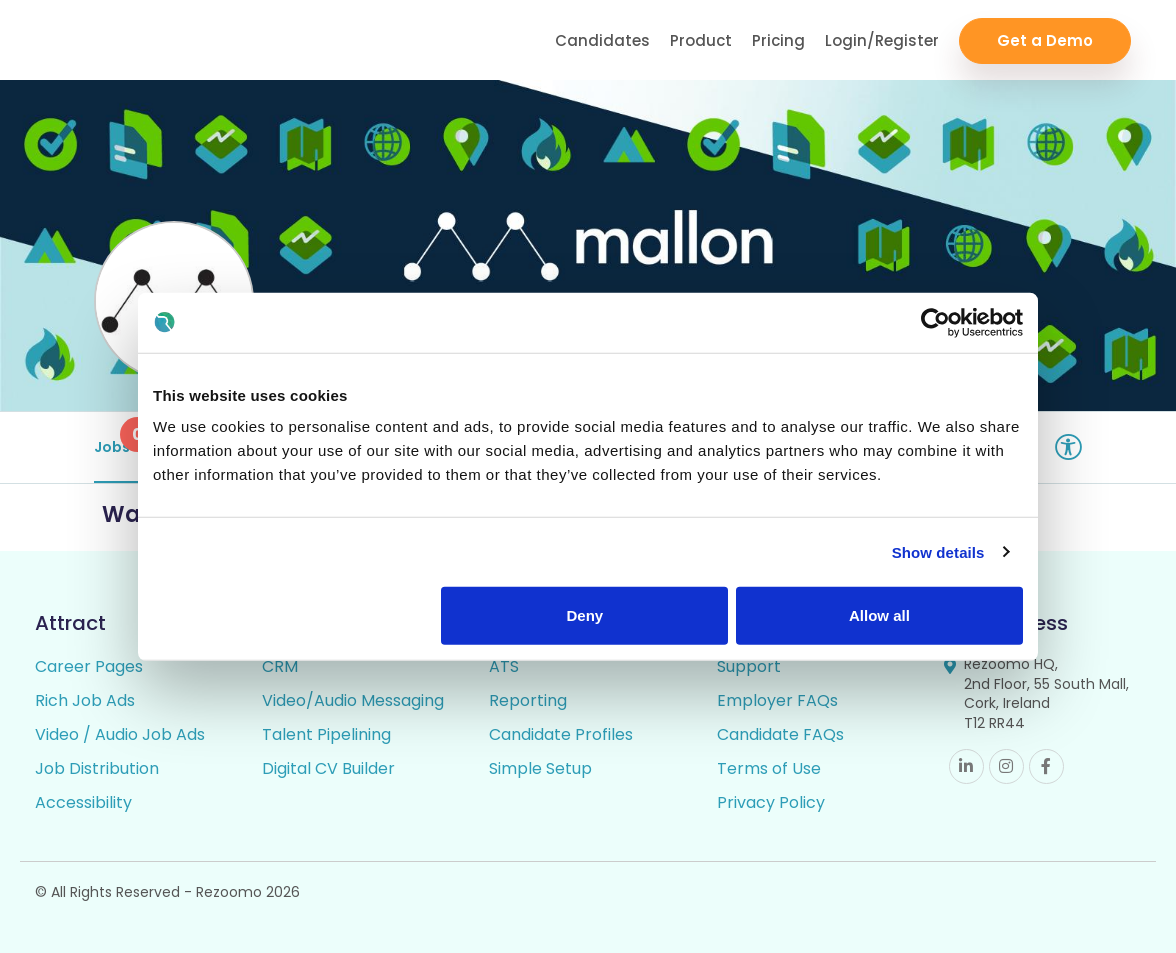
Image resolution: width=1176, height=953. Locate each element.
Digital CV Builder (328, 768)
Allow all (879, 615)
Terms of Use (769, 768)
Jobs (119, 437)
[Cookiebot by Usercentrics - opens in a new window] (935, 322)
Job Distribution (97, 768)
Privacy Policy (771, 802)
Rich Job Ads (85, 700)
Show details (938, 551)
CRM (280, 666)
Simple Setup (540, 768)
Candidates (602, 40)
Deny (585, 615)
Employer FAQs (777, 700)
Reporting (528, 700)
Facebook (1046, 766)
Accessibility (83, 802)
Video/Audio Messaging (353, 700)
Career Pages (89, 666)
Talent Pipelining (326, 734)
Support (749, 666)
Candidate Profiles (561, 734)
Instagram (1006, 766)
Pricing (778, 40)
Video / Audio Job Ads (120, 734)
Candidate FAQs (780, 734)
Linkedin (966, 766)
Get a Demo (1045, 40)
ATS (504, 666)
